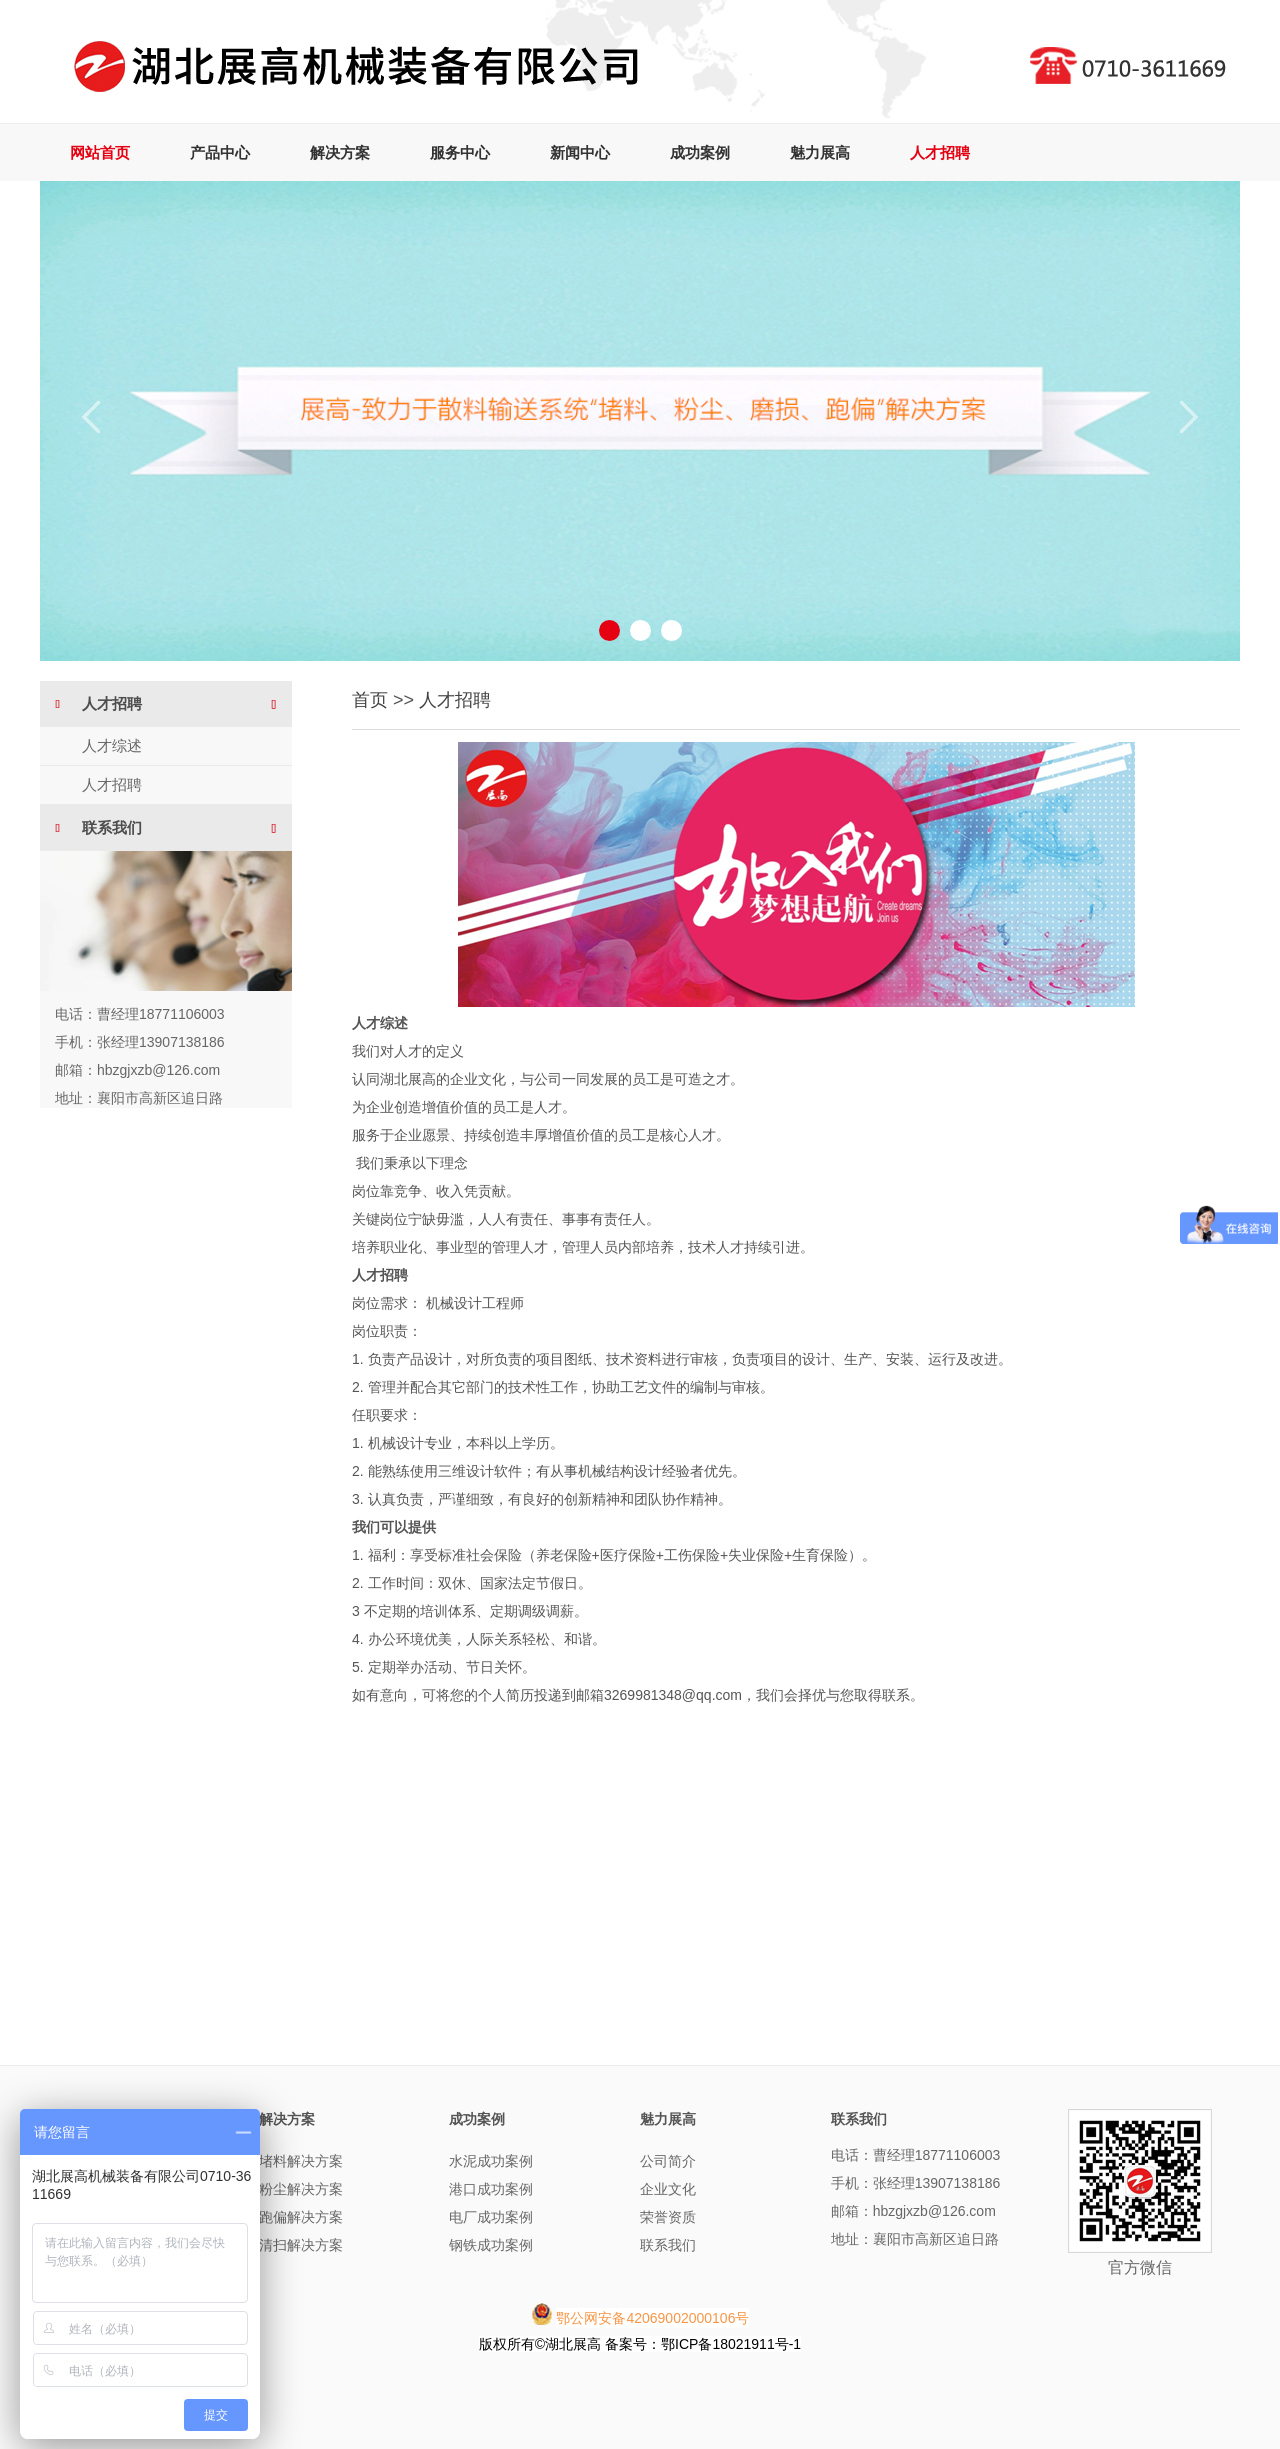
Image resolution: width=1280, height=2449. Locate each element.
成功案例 (700, 152)
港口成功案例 (491, 2189)
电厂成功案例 (491, 2217)
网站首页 (100, 152)
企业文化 (668, 2189)
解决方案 (340, 152)
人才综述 (112, 745)
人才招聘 (940, 152)
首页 (370, 700)
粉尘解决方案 (301, 2189)
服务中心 (460, 152)
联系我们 (668, 2245)
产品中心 (220, 152)
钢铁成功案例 (491, 2245)
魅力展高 (820, 152)
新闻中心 (580, 152)
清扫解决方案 (301, 2245)
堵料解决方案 (301, 2161)
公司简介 (668, 2161)
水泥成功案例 (491, 2161)
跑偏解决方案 (301, 2217)
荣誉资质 (668, 2217)
